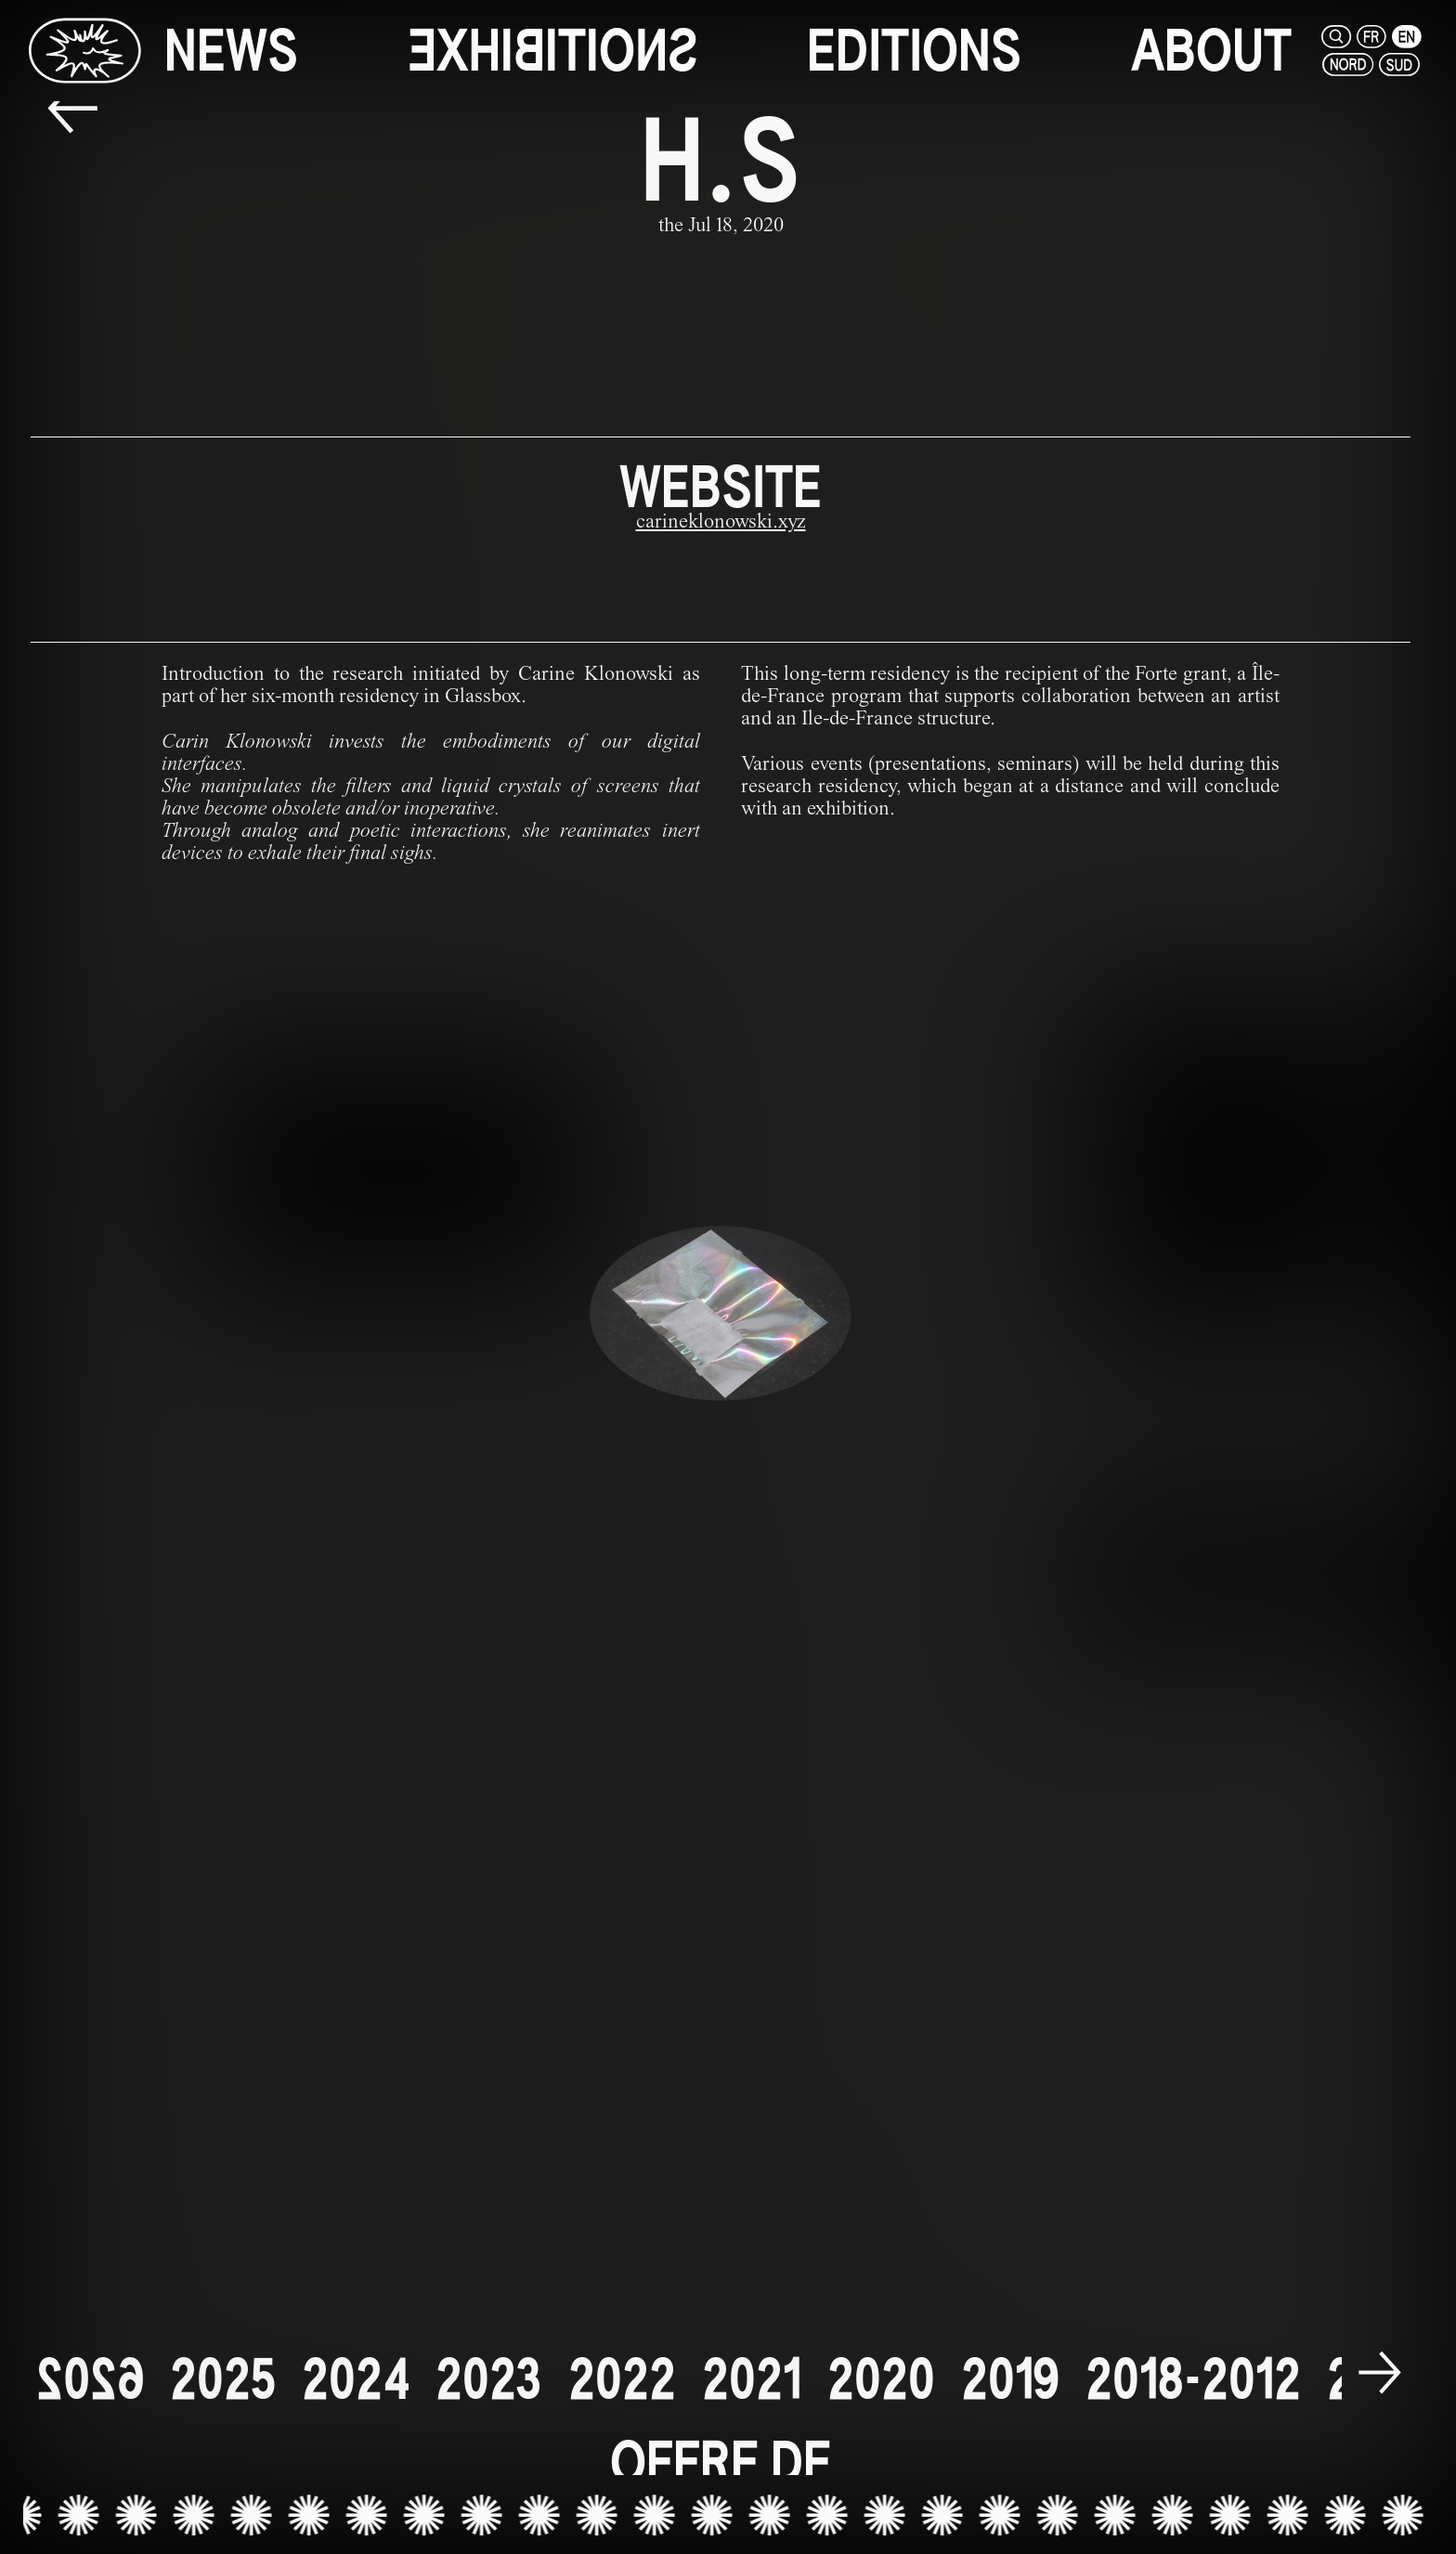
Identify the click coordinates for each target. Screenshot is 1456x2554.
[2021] (751, 2379)
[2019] (1010, 2379)
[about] (1211, 50)
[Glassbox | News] (84, 50)
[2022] (622, 2379)
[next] (1380, 2375)
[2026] (90, 2379)
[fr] (1371, 36)
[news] (231, 50)
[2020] (881, 2379)
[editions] (914, 50)
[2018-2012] (1193, 2379)
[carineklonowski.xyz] (721, 524)
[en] (1406, 36)
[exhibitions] (553, 50)
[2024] (356, 2379)
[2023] (489, 2379)
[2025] (223, 2379)
